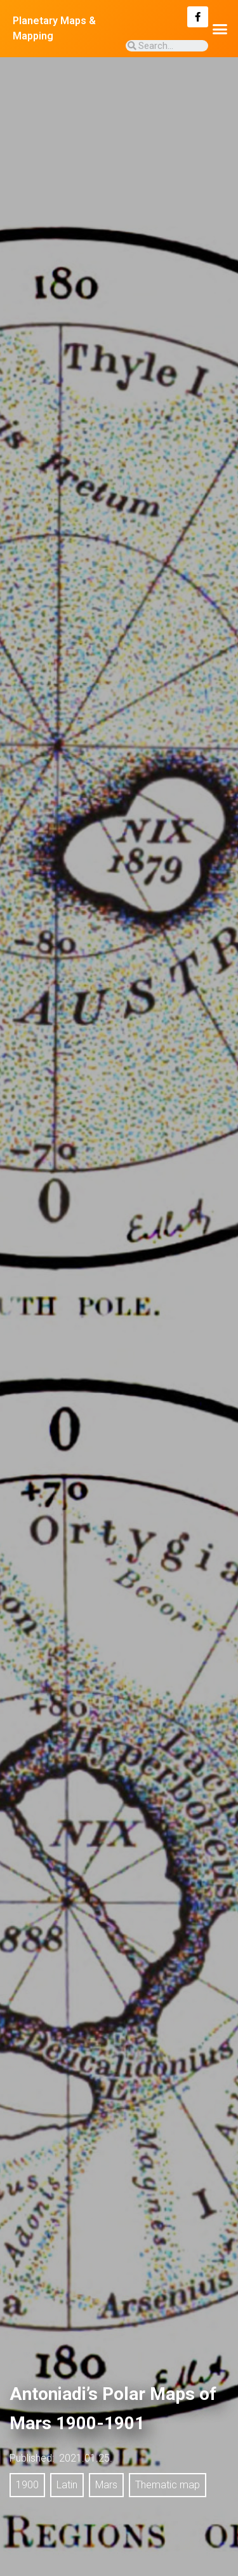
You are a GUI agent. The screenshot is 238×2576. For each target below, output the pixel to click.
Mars (106, 2485)
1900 (27, 2485)
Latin (66, 2485)
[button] (220, 29)
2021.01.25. (85, 2458)
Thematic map (167, 2485)
